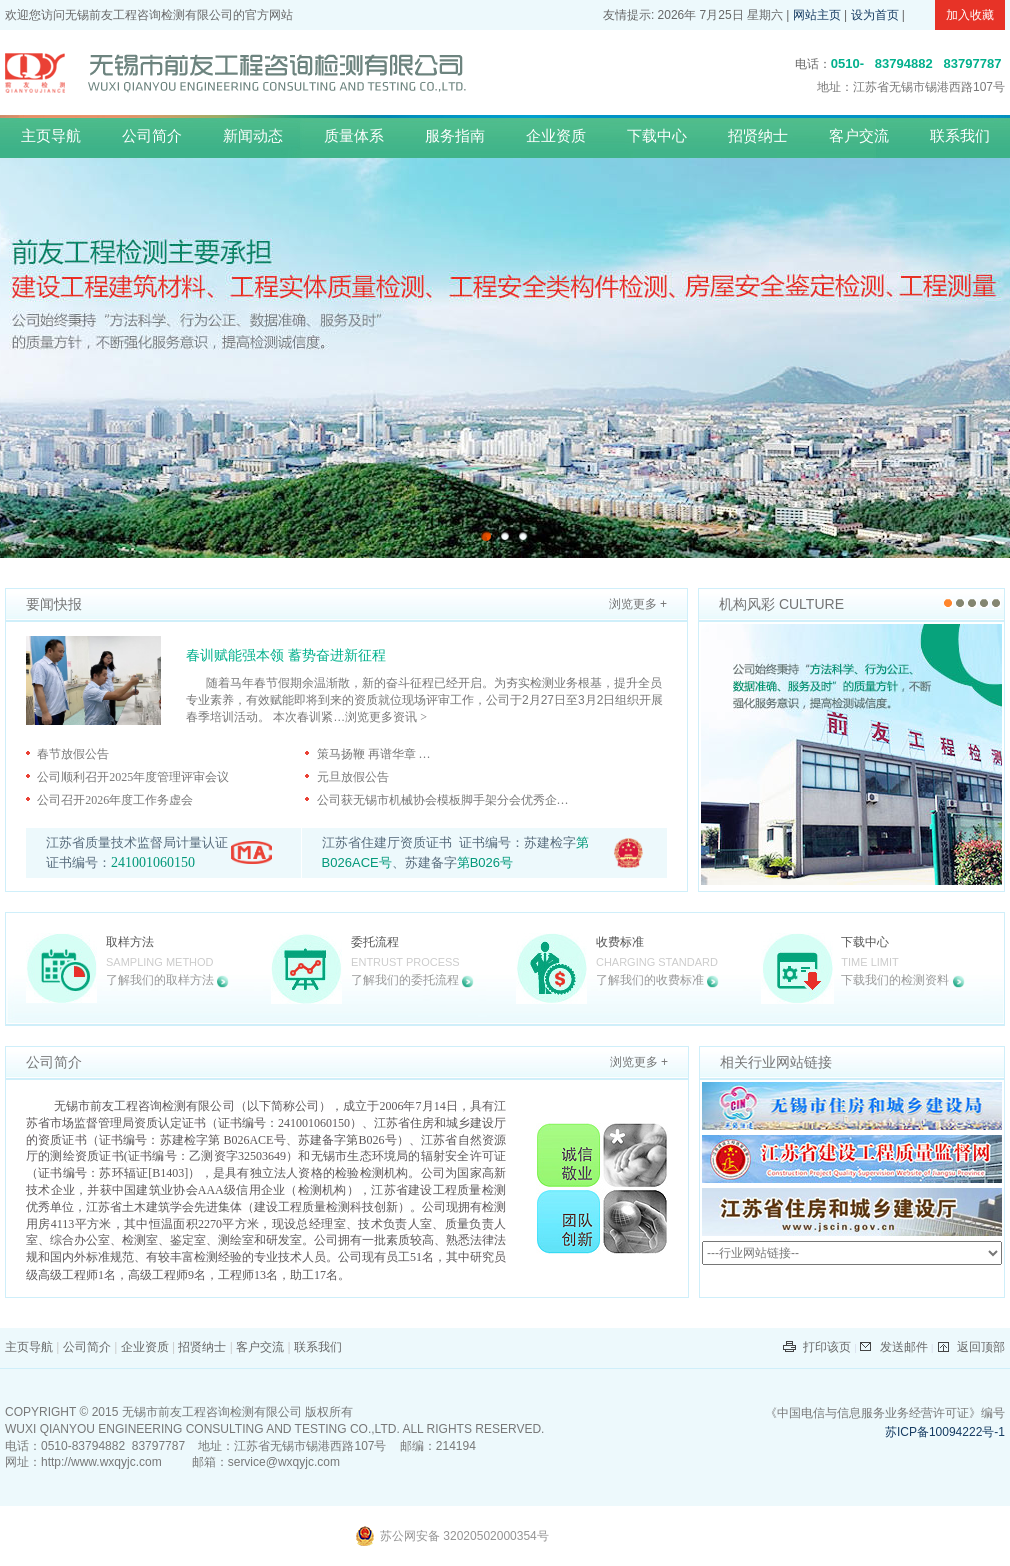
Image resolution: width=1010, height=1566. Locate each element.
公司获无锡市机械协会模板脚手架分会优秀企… (443, 800)
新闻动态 (253, 135)
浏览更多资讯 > (386, 717)
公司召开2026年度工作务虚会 (115, 800)
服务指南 (455, 135)
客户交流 (859, 135)
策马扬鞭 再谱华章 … (374, 754)
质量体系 (354, 135)
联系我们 (960, 135)
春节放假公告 (73, 754)
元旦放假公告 (353, 777)
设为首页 (875, 15)
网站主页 (817, 15)
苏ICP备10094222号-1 (945, 1432)
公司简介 (152, 135)
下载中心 (657, 135)
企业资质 (556, 135)
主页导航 (51, 135)
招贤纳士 (758, 135)
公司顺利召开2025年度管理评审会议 (133, 777)
